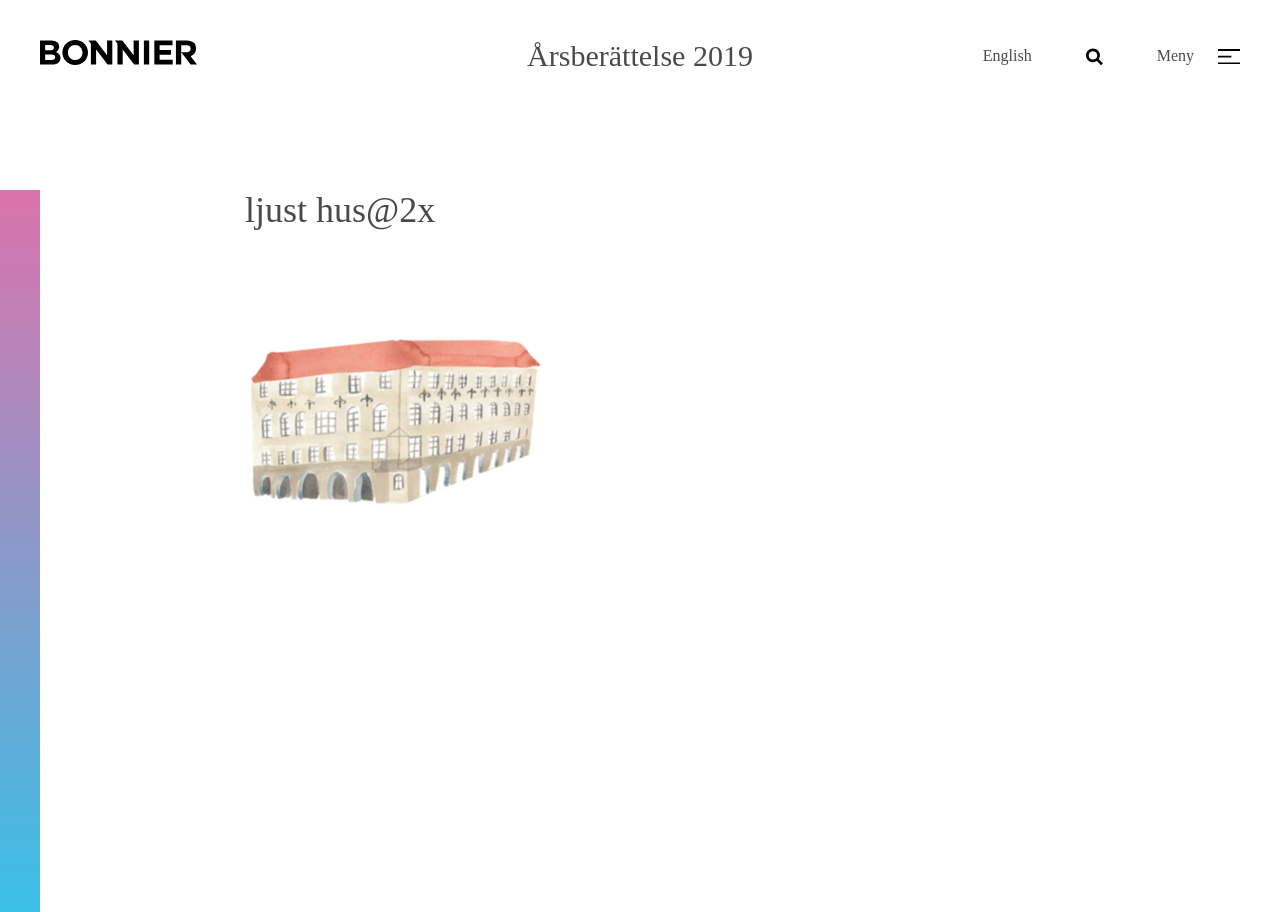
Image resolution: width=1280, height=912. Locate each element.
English (1007, 55)
